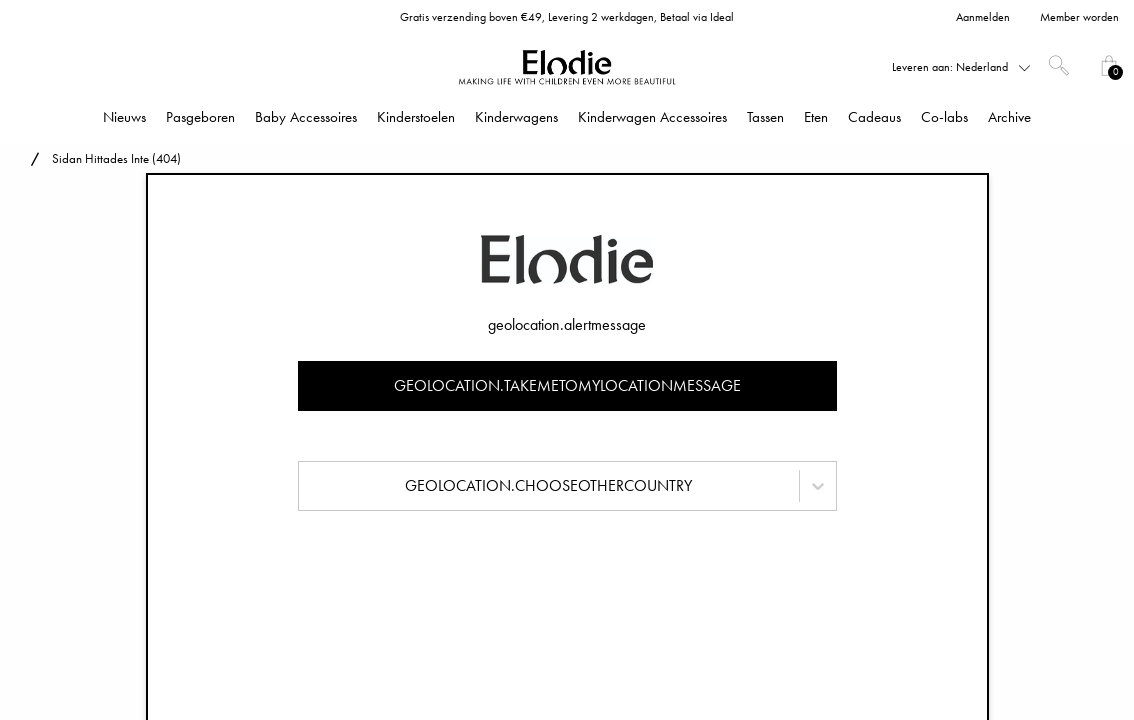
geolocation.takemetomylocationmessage (567, 385)
